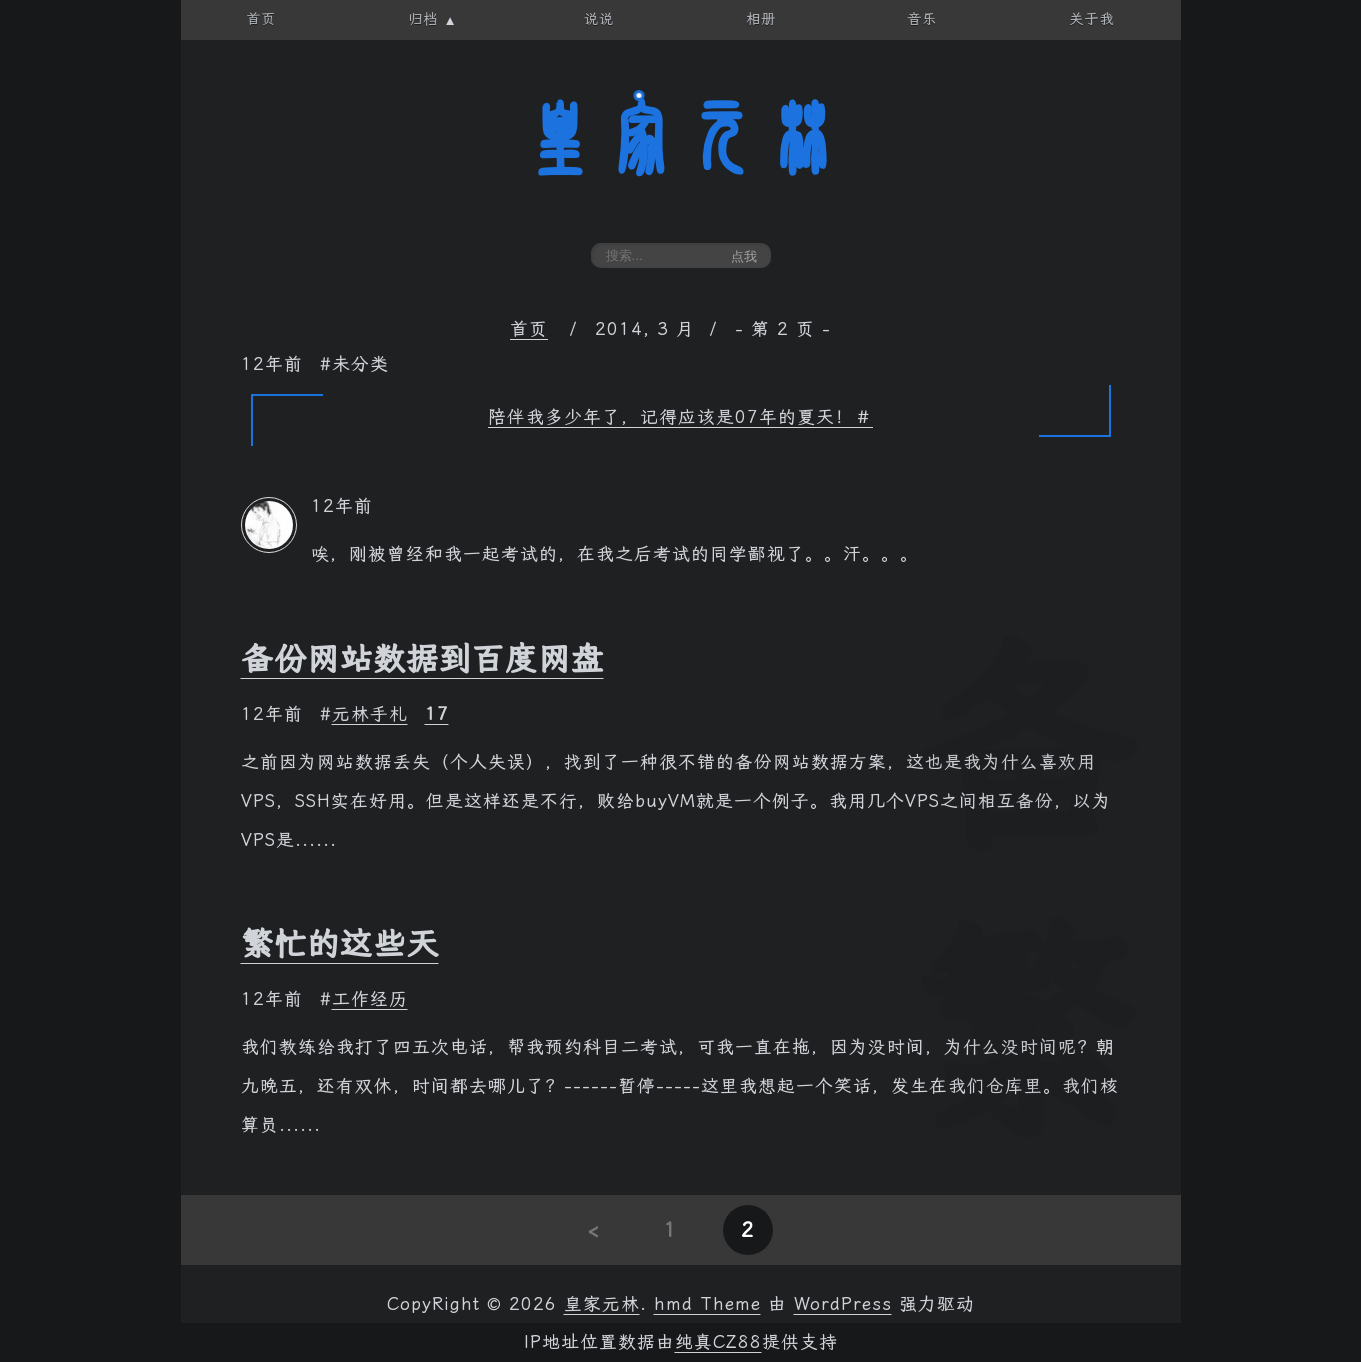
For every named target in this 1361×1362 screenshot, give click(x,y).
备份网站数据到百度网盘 (422, 659)
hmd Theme (707, 1304)
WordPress (843, 1304)
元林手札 (370, 714)
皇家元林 (681, 139)
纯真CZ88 (718, 1342)
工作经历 (370, 999)
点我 (744, 256)
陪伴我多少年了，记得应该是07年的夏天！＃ (680, 417)
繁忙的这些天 (340, 944)
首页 (529, 329)
